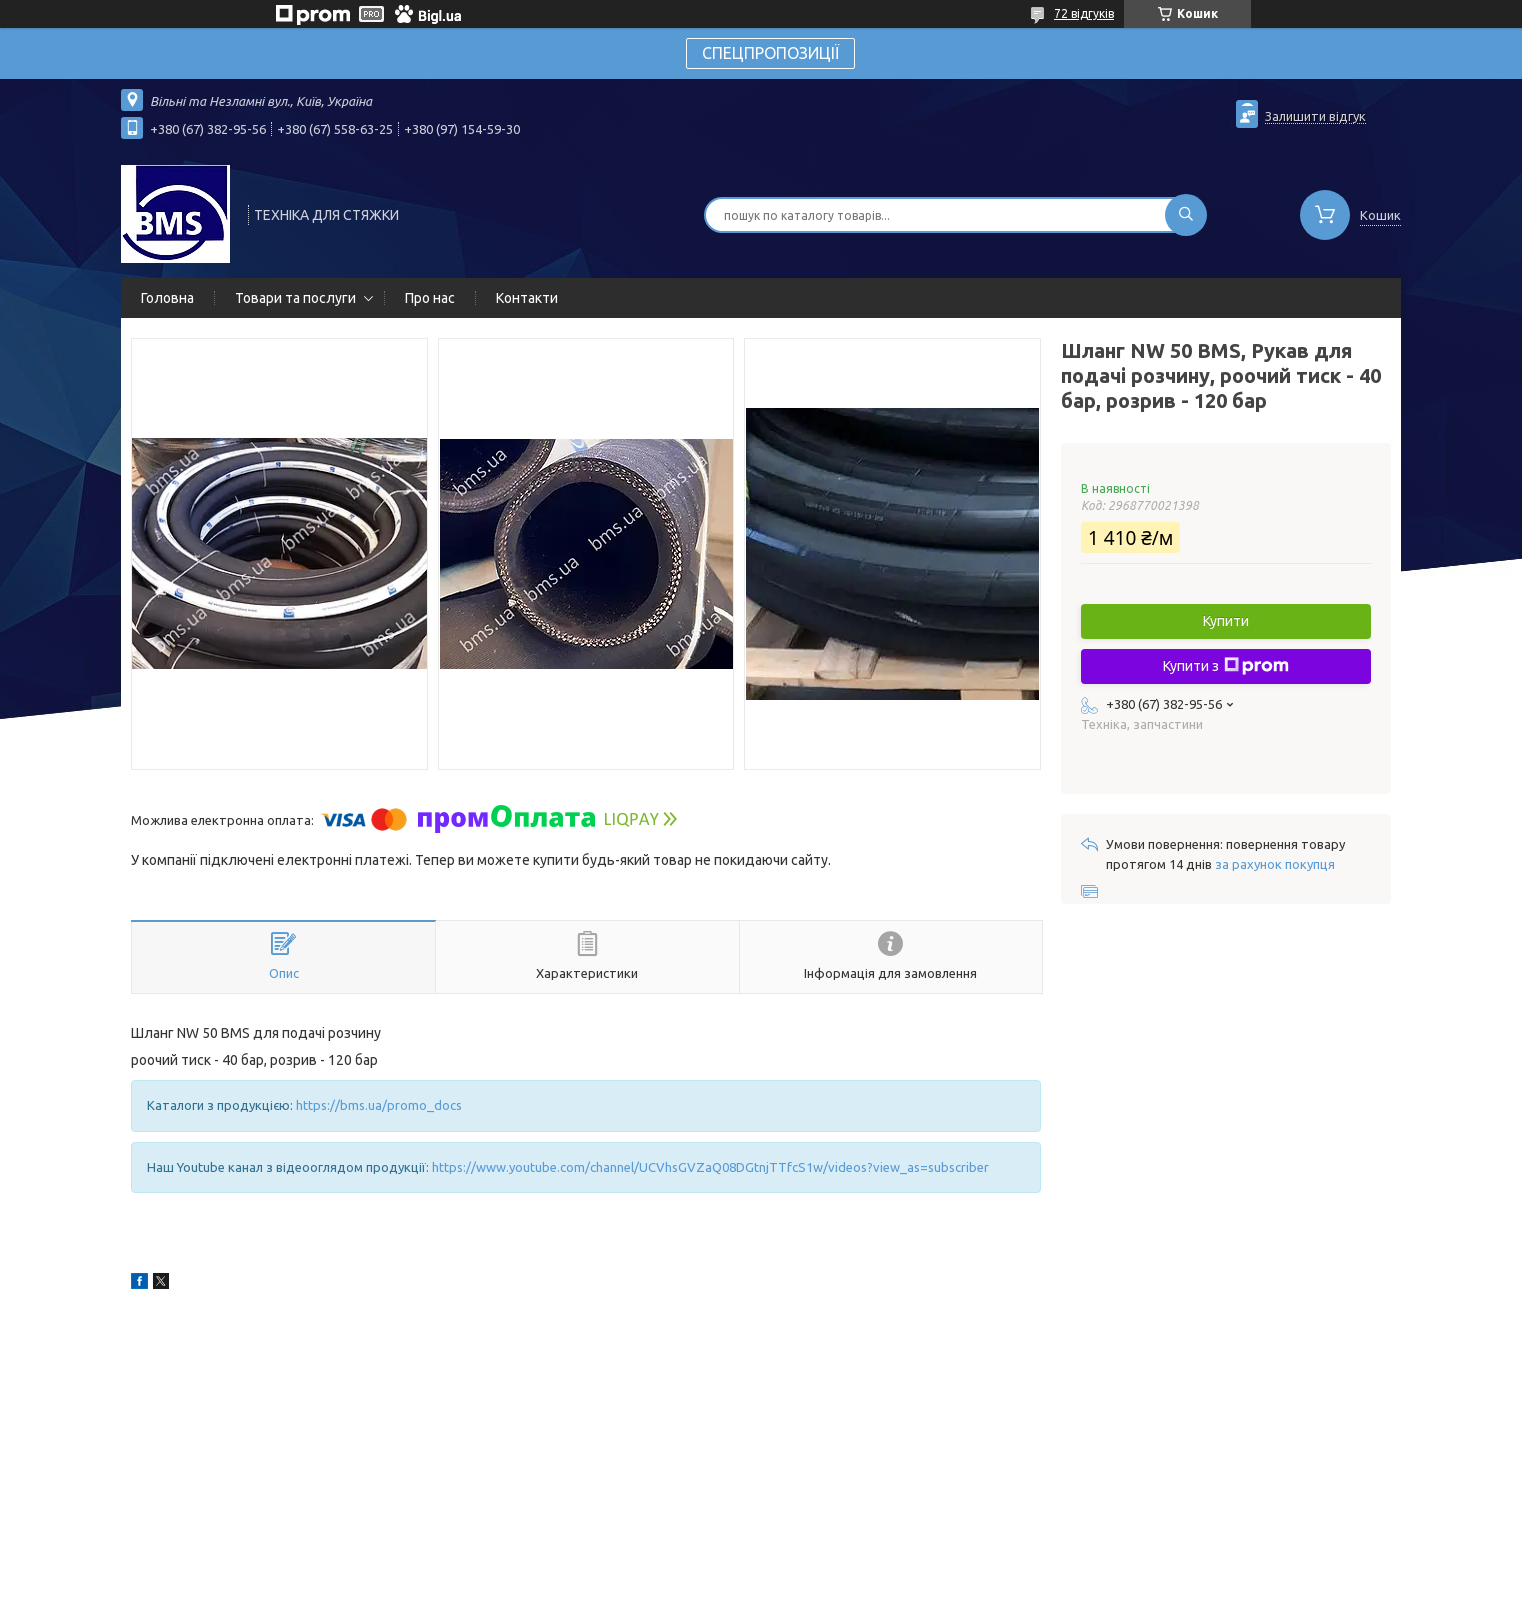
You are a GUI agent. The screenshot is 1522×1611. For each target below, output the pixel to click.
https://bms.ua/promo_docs (379, 1105)
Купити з (1226, 666)
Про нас (430, 298)
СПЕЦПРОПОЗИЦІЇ (770, 53)
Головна (167, 298)
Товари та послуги (295, 298)
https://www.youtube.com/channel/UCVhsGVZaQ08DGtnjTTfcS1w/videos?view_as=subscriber (710, 1167)
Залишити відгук (1315, 116)
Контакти (527, 298)
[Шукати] (1186, 215)
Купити (1226, 621)
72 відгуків (1084, 13)
